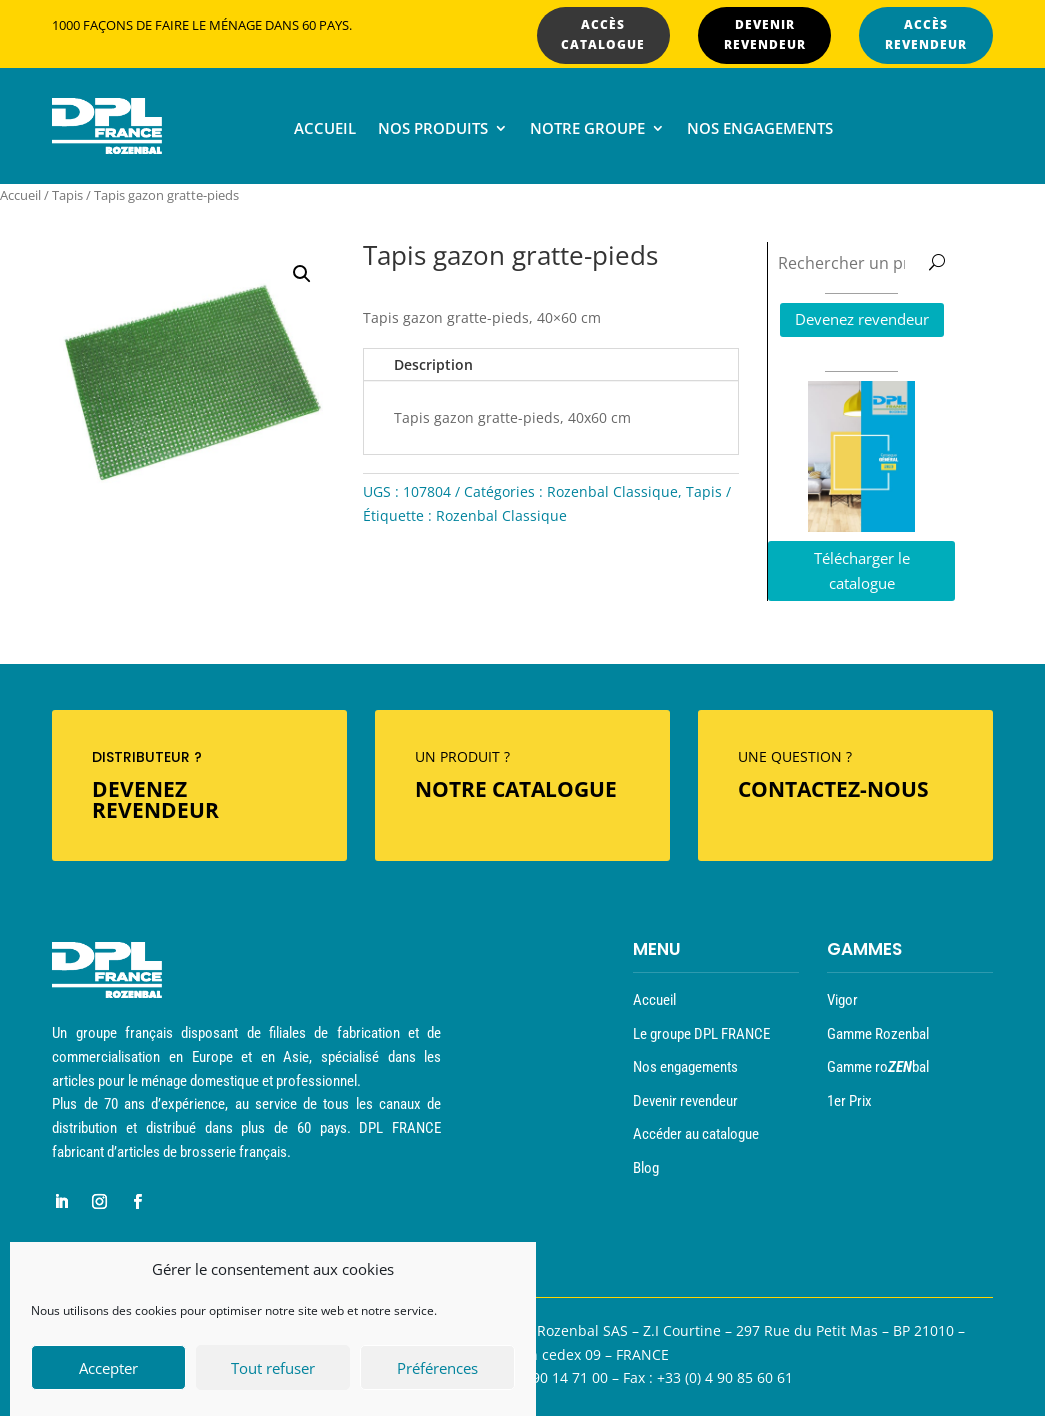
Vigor (842, 1000)
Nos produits (433, 129)
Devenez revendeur (862, 319)
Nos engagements (760, 129)
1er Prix (849, 1101)
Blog (646, 1168)
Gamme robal (878, 1067)
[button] (302, 274)
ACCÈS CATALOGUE (603, 34)
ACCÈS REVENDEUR (926, 34)
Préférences (437, 1369)
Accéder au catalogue (696, 1134)
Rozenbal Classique (612, 491)
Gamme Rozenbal (878, 1034)
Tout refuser (273, 1369)
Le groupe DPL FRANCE (701, 1034)
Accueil (325, 129)
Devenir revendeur (685, 1101)
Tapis (67, 195)
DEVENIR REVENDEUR (765, 34)
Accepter (108, 1369)
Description (433, 364)
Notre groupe (587, 129)
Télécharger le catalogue (862, 571)
